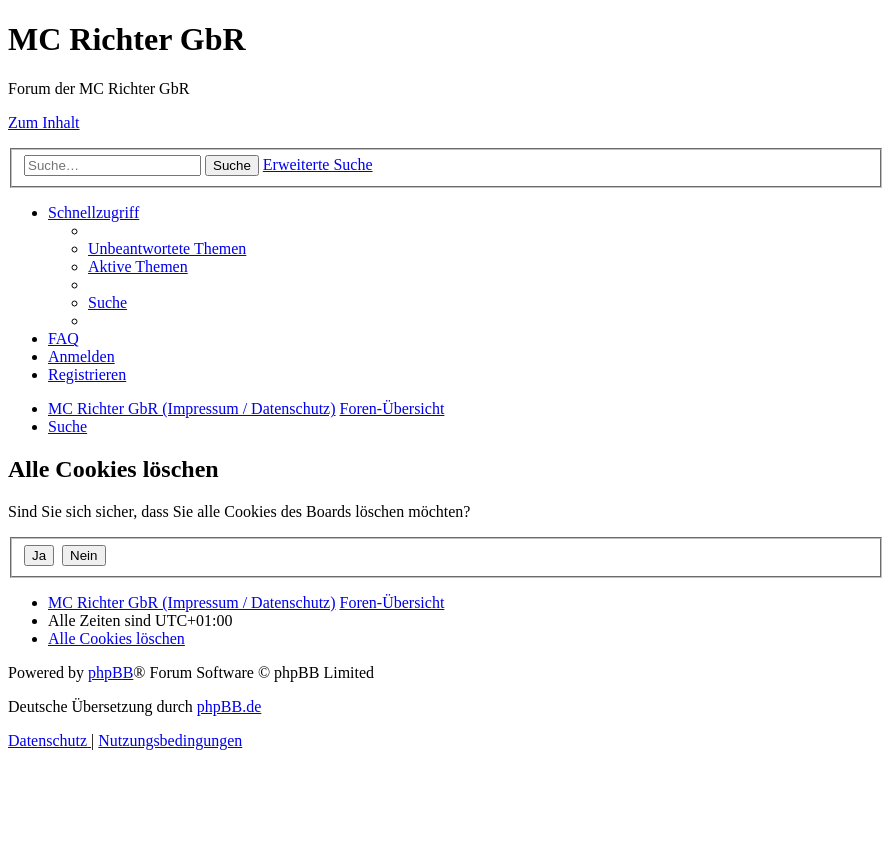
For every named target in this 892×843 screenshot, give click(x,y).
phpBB (110, 672)
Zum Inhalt (44, 122)
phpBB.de (229, 706)
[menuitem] (167, 248)
